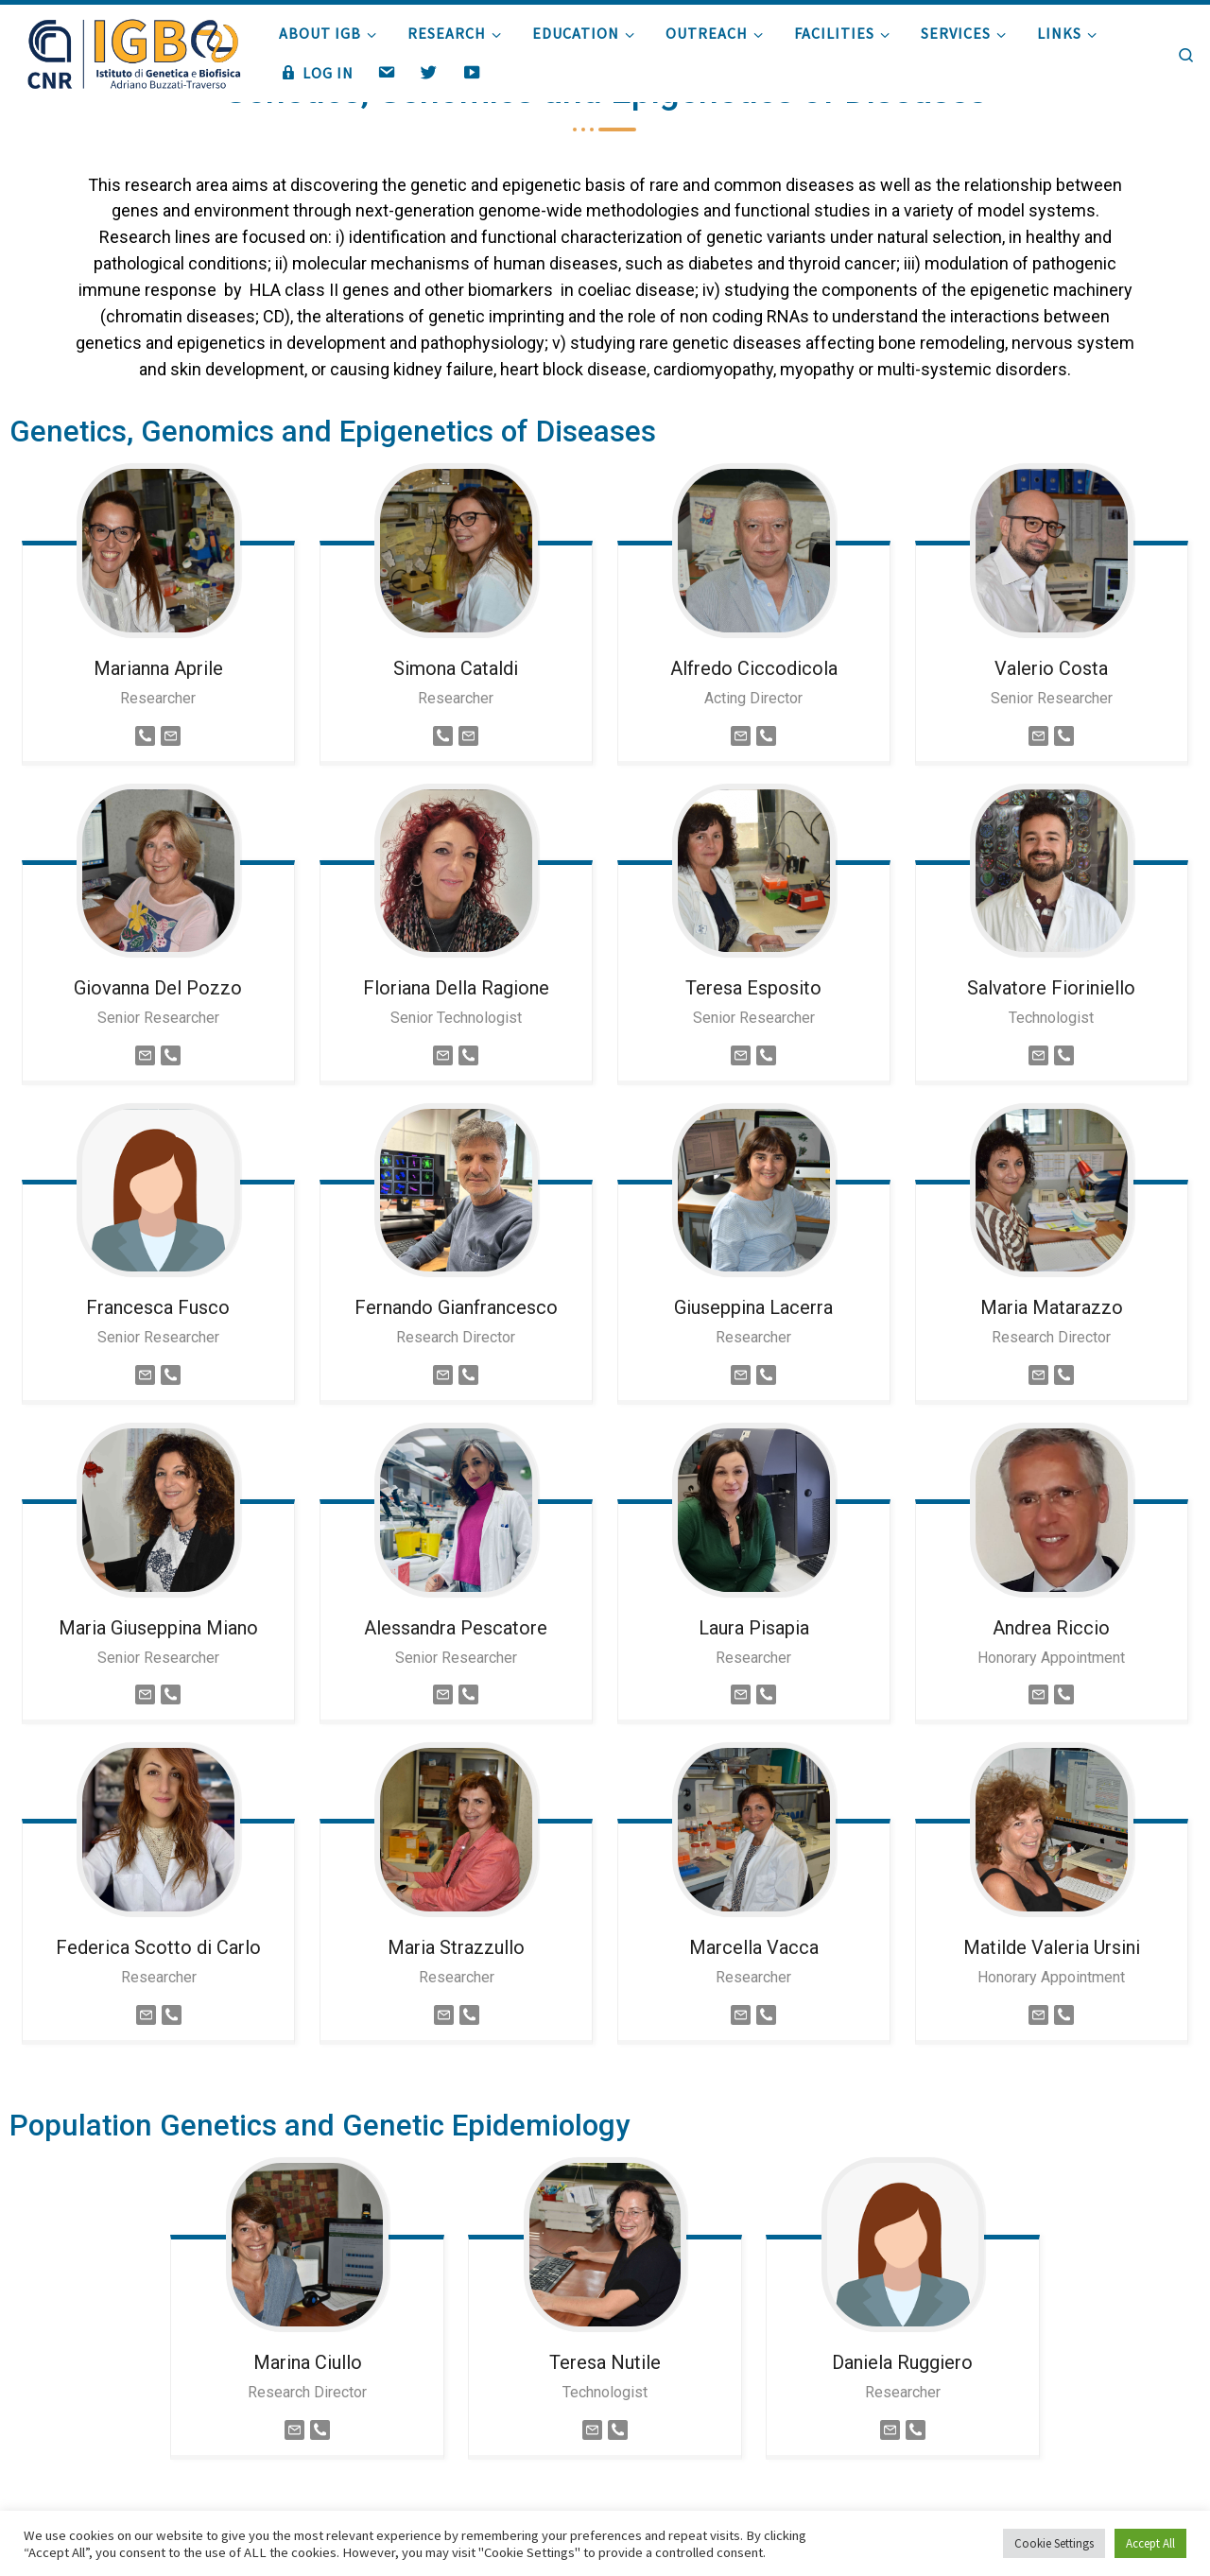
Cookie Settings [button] (1054, 2543)
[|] (132, 49)
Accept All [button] (1150, 2543)
